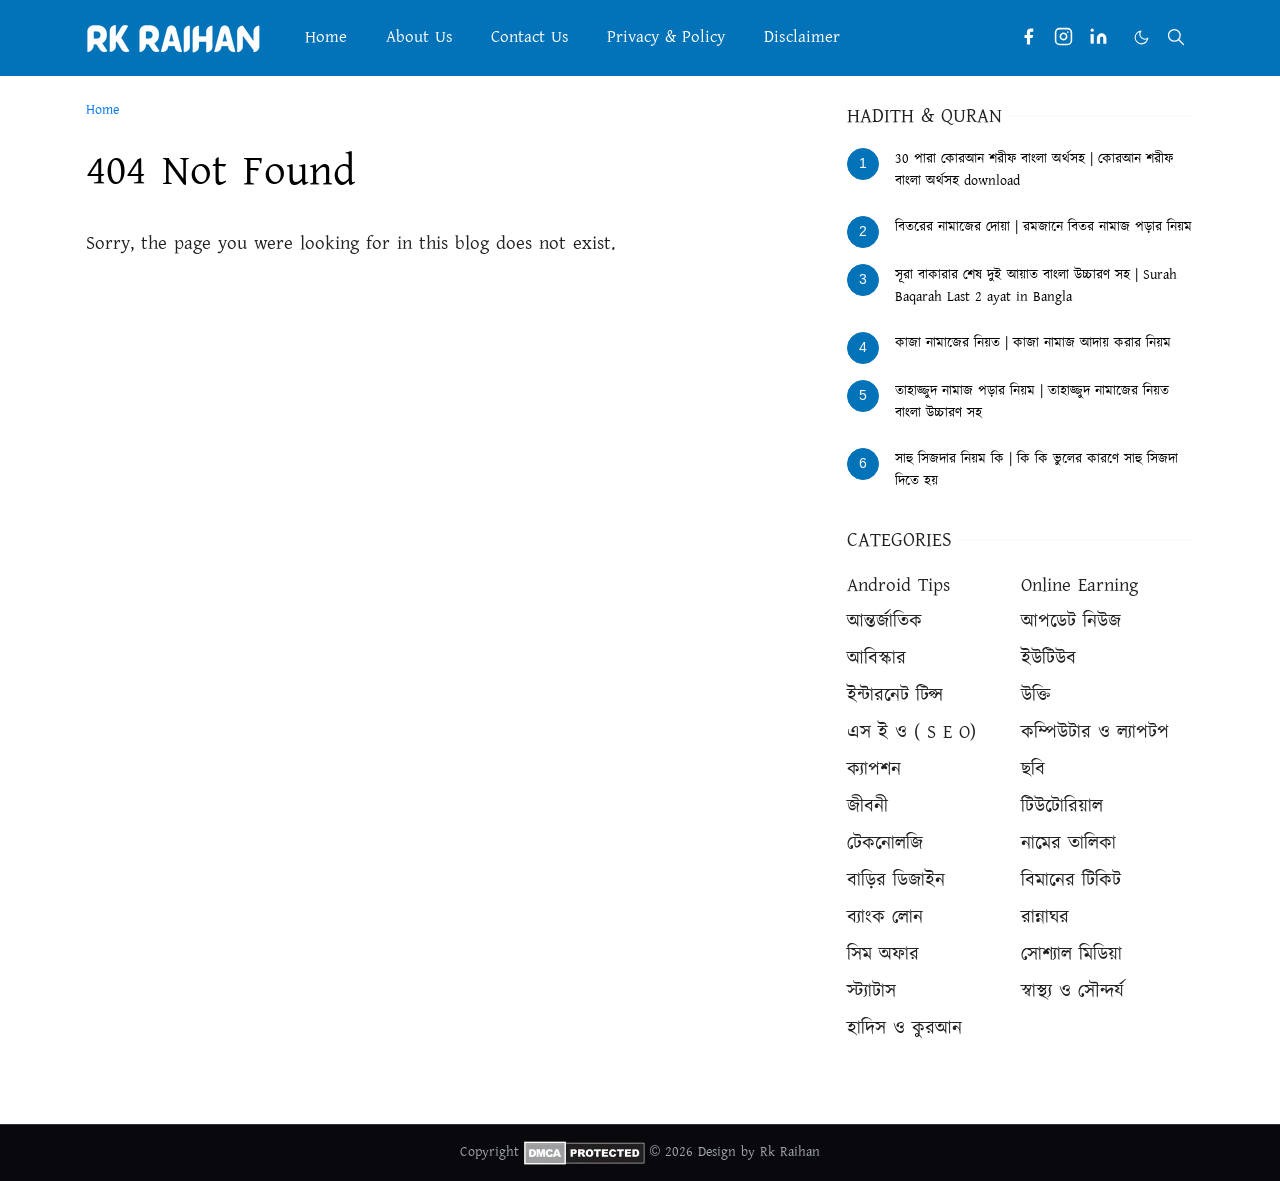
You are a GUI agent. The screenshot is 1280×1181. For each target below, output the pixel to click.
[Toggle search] (1176, 37)
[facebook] (1028, 37)
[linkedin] (1098, 37)
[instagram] (1063, 37)
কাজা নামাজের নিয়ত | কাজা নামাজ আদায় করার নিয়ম (1033, 343)
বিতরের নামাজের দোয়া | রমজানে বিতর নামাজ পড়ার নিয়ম (1043, 227)
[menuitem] (326, 37)
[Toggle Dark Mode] (1141, 37)
